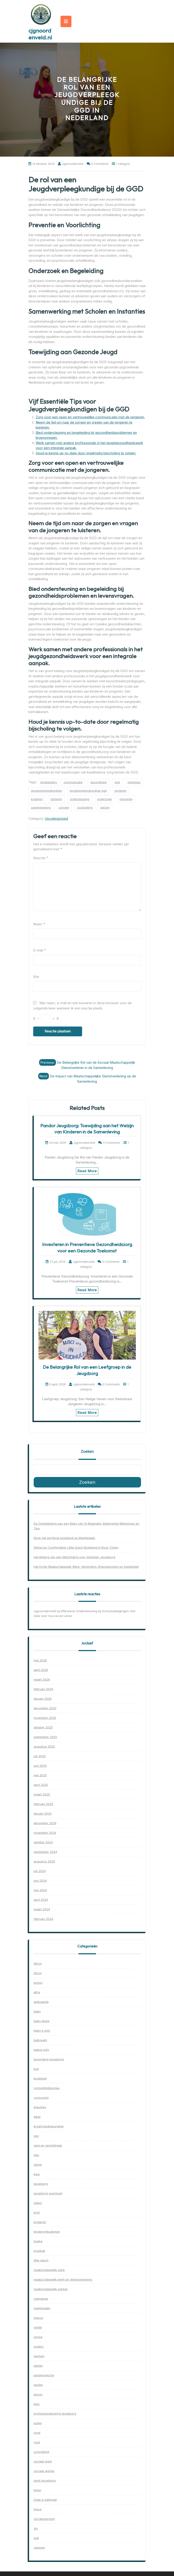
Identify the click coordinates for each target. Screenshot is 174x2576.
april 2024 (41, 1899)
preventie (126, 799)
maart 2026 (42, 1679)
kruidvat (39, 2251)
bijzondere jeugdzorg (49, 2059)
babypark (40, 2040)
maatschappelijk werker (51, 2289)
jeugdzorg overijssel (48, 2193)
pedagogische (44, 2375)
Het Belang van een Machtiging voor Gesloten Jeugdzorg (74, 1557)
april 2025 (41, 1785)
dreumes (40, 2107)
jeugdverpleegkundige (46, 790)
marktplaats (42, 2308)
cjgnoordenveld (45, 1611)
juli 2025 (40, 1756)
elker (37, 2116)
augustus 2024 (44, 1861)
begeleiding (48, 782)
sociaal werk (43, 2461)
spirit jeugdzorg (45, 2480)
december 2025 (45, 1708)
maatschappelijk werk (49, 2270)
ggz (36, 2136)
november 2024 (45, 1832)
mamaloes (41, 2298)
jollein (38, 2203)
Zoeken (87, 1451)
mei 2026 (40, 1660)
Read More (87, 1171)
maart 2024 (42, 1909)
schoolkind (41, 2452)
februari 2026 (43, 1689)
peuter (38, 2385)
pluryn (38, 2394)
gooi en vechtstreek (48, 2145)
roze (37, 2442)
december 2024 (45, 1823)
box (36, 2069)
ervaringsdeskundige (49, 2126)
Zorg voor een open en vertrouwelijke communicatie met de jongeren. (90, 417)
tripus (38, 2509)
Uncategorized (56, 818)
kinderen (37, 799)
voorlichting (85, 807)
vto (36, 2528)
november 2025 (45, 1718)
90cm (38, 1963)
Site (36, 977)
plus (37, 2404)
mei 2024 (40, 1890)
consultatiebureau (47, 2088)
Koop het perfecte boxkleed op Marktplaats (64, 1538)
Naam (39, 924)
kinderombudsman (47, 2231)
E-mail (39, 950)
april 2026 (41, 1670)
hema (38, 2164)
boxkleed (40, 2078)
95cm (38, 1973)
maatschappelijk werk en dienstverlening (63, 2279)
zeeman (39, 2547)
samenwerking (41, 807)
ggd (117, 782)
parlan (38, 2365)
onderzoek (104, 799)
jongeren (120, 790)
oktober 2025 (43, 1727)
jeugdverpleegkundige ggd (88, 790)
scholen (63, 807)
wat (36, 2538)
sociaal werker (44, 2471)
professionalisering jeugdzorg (55, 2413)
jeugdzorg (41, 2183)
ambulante (41, 2002)
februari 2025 (43, 1804)
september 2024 (45, 1852)
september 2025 (45, 1737)
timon (37, 2490)
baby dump (42, 2021)
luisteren (56, 799)
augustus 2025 (44, 1746)
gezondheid (98, 782)
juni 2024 (40, 1880)
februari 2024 (43, 1919)
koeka (38, 2241)
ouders (39, 2346)
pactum (39, 2356)
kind (37, 2212)
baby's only (42, 2030)
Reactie (40, 858)
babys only (41, 2049)
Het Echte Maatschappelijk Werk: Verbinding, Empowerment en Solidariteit (86, 1566)
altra (37, 1992)
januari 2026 (43, 1698)
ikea (37, 2174)
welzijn (105, 807)
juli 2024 (40, 1871)
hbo (36, 2155)
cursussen (41, 2097)
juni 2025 (40, 1765)
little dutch (41, 2260)
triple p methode (45, 2499)
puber (38, 2423)
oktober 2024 (43, 1842)
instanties (134, 782)
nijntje (38, 2327)
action (38, 1982)
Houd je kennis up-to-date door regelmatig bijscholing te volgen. (86, 453)
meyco (38, 2318)
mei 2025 (40, 1775)
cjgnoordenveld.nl (40, 34)
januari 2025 (43, 1813)
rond (37, 2432)
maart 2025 (42, 1794)
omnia (38, 2337)
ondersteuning (79, 799)
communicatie (73, 782)
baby (37, 2011)
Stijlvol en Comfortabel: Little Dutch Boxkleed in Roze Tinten (76, 1547)
